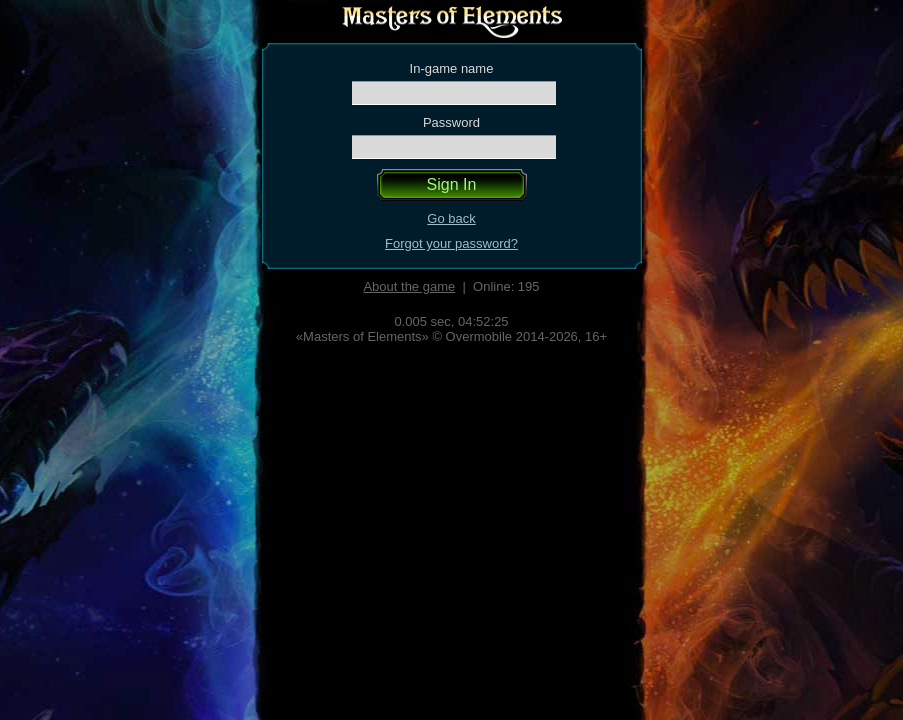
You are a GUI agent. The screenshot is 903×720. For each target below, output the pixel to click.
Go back (451, 218)
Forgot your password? (451, 243)
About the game (409, 286)
